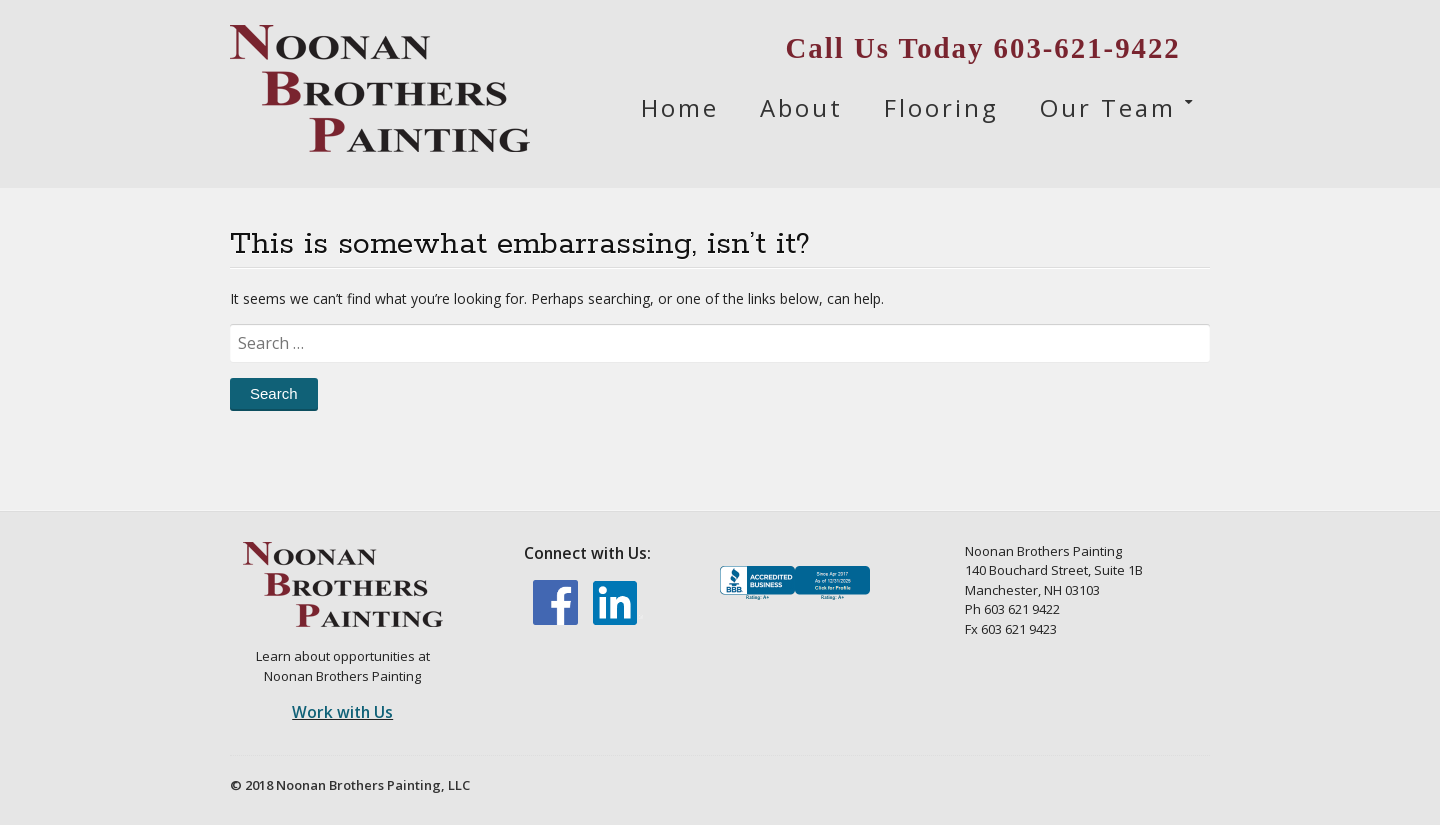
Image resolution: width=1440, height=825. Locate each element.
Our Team (1108, 107)
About (801, 107)
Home (680, 107)
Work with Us (342, 712)
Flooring (941, 107)
